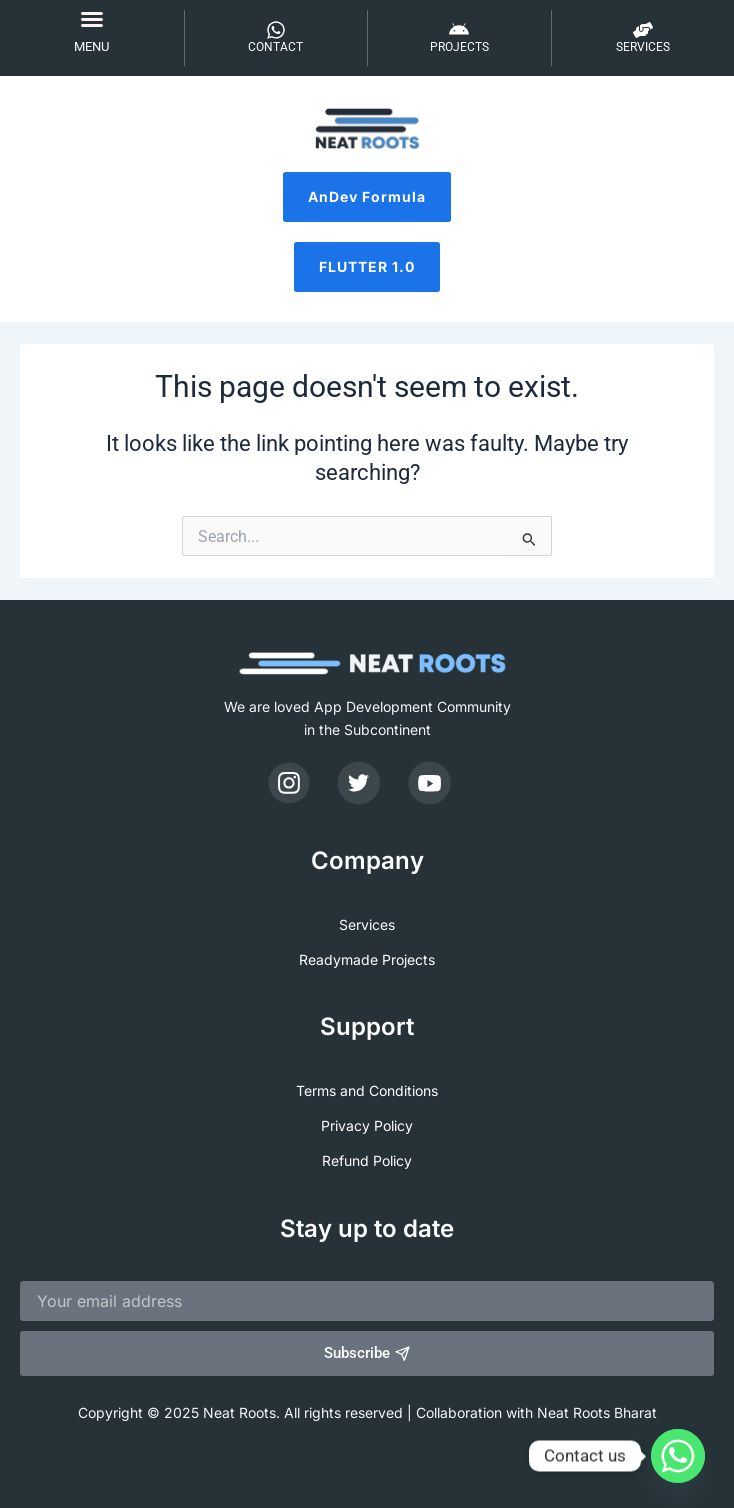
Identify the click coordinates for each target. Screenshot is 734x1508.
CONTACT (275, 47)
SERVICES (643, 47)
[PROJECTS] (459, 30)
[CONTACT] (276, 30)
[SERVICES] (643, 30)
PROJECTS (459, 47)
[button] (92, 19)
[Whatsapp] (678, 1456)
